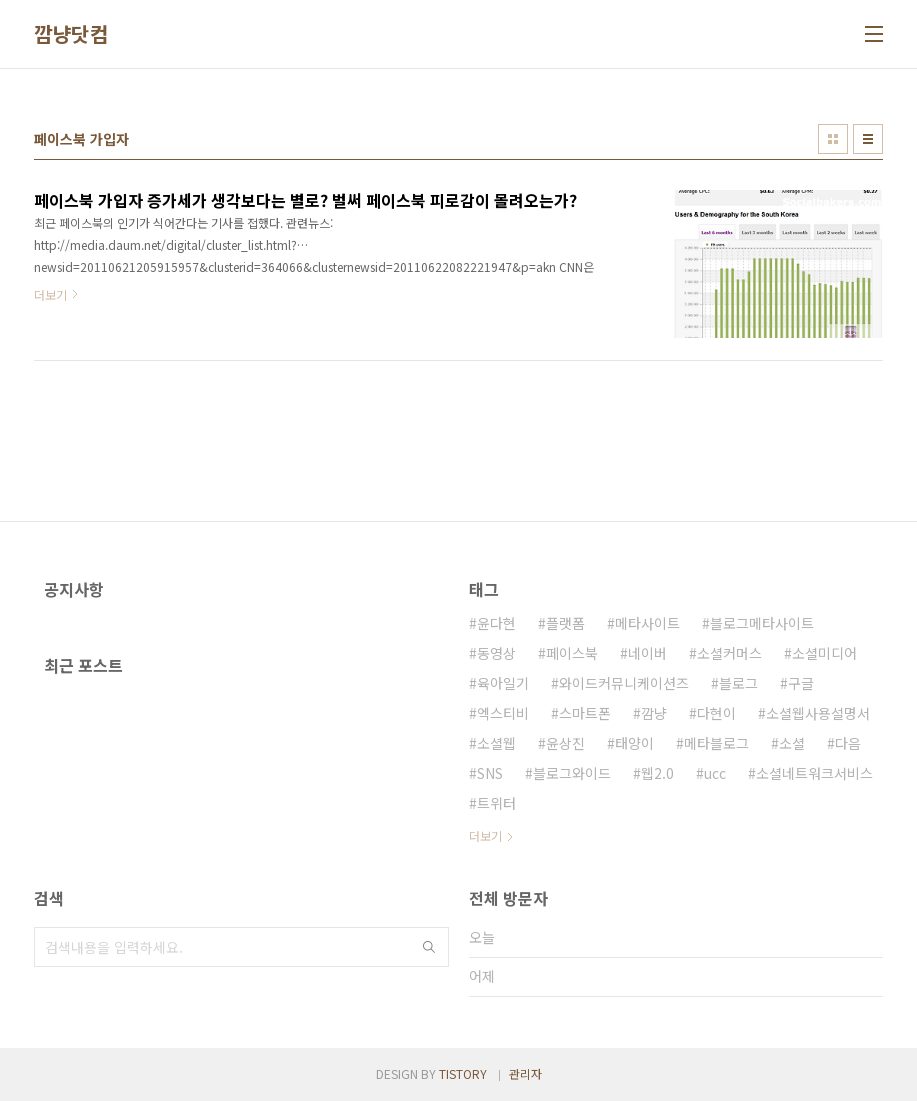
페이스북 (572, 653)
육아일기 (503, 683)
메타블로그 (716, 743)
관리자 (525, 1073)
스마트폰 (585, 713)
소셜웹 (496, 743)
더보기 (485, 835)
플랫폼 (565, 623)
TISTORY (463, 1073)
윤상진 (565, 743)
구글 (801, 683)
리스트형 (868, 139)
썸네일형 (833, 139)
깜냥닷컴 (71, 34)
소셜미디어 (824, 653)
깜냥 (654, 713)
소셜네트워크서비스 (814, 773)
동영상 (496, 653)
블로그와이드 (572, 773)
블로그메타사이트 (762, 623)
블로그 (738, 683)
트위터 (496, 803)
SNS (490, 773)
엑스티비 (503, 713)
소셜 (792, 743)
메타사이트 (647, 623)
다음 (848, 743)
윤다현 (496, 623)
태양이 (634, 743)
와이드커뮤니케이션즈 (624, 683)
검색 (429, 947)
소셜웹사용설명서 (818, 713)
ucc (715, 773)
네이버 (647, 653)
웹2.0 (657, 773)
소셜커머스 (729, 653)
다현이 (716, 713)
